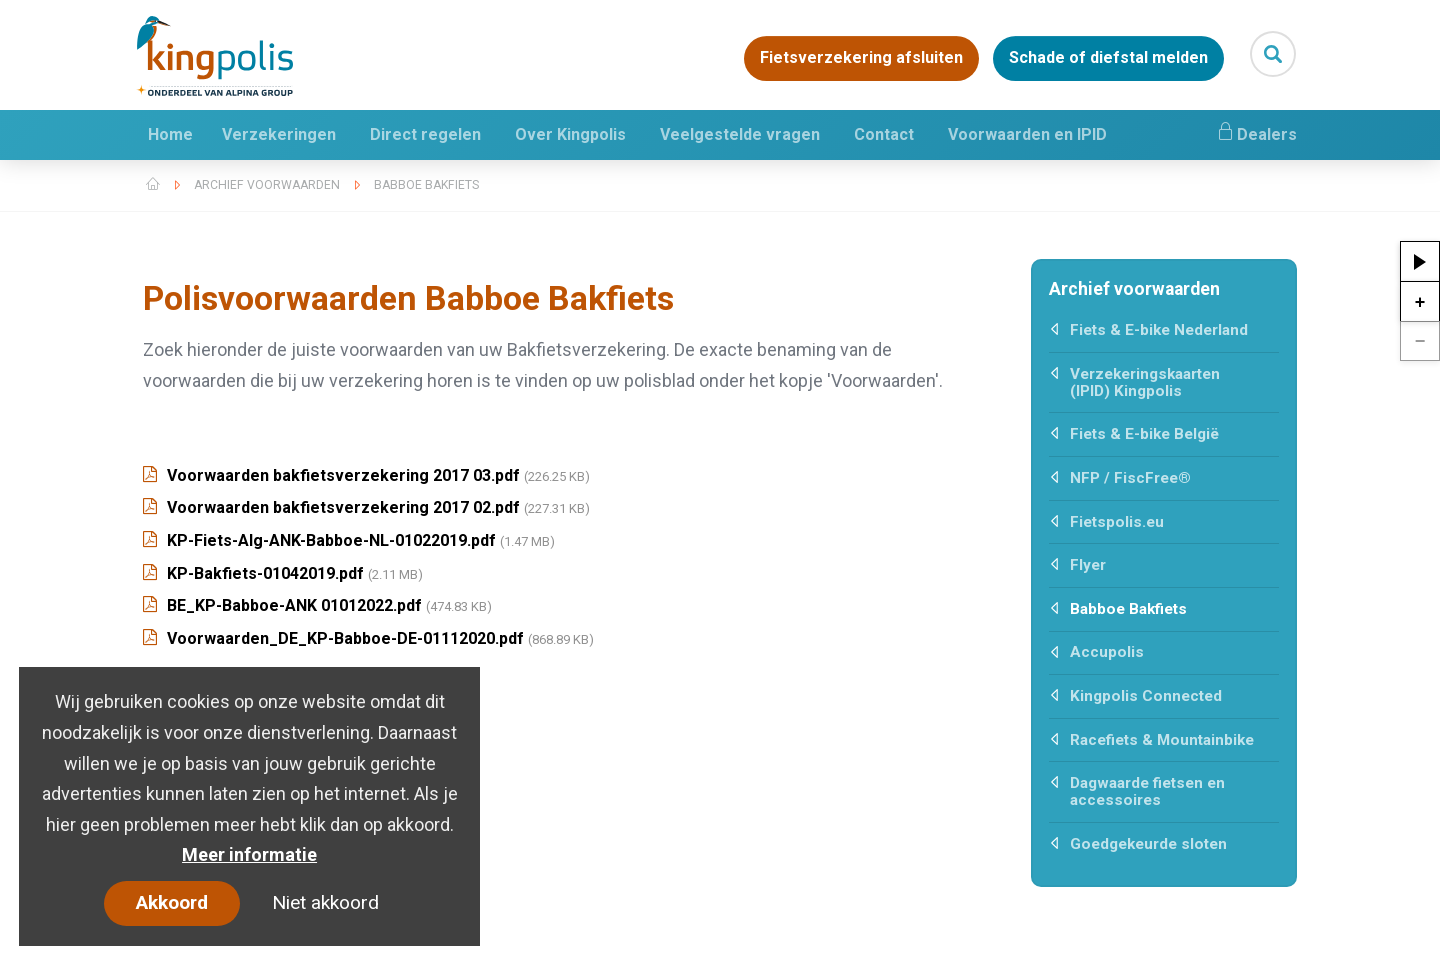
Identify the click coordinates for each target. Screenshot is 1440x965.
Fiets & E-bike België (1144, 434)
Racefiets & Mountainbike (1162, 740)
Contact (884, 134)
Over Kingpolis (570, 134)
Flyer (1088, 565)
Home (170, 134)
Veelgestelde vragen (740, 134)
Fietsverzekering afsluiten (861, 58)
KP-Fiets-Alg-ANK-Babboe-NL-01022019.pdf (349, 540)
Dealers (1256, 132)
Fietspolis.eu (1117, 522)
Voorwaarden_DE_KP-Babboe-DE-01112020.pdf (368, 638)
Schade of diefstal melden (1108, 58)
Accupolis (1107, 652)
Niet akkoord (325, 902)
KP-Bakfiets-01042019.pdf (283, 573)
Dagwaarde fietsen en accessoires (1147, 791)
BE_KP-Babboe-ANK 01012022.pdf (317, 605)
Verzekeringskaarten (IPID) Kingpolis (1145, 382)
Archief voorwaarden (267, 185)
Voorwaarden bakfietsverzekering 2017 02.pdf (366, 507)
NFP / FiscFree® (1130, 478)
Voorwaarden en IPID (1027, 134)
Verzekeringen (279, 134)
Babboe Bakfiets (426, 185)
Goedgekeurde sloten (1148, 844)
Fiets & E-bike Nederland (1159, 330)
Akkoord (172, 902)
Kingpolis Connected (1146, 696)
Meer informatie (249, 854)
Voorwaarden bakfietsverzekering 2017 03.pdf (366, 475)
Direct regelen (425, 134)
